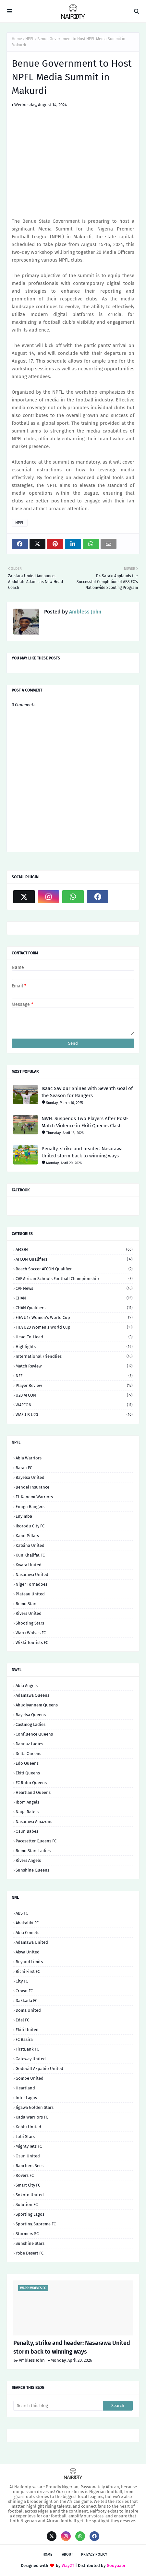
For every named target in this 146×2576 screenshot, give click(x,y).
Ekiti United (27, 2029)
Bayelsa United (30, 1477)
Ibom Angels (27, 1802)
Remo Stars (26, 1603)
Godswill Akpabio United (39, 2068)
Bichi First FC (28, 1971)
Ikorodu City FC (30, 1526)
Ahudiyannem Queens (37, 1705)
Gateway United (31, 2058)
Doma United (28, 2010)
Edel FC (22, 2020)
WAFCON (74, 1404)
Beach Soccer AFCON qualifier (74, 1268)
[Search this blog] (58, 2406)
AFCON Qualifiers (74, 1259)
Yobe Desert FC (29, 2253)
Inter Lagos (26, 2097)
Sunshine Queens (32, 1870)
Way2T (68, 2565)
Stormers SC (27, 2233)
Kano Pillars (27, 1535)
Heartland (25, 2088)
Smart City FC (28, 2185)
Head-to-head (74, 1336)
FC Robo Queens (31, 1782)
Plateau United (30, 1594)
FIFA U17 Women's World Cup (74, 1317)
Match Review (74, 1366)
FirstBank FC (27, 2049)
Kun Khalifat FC (30, 1555)
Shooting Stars (30, 1623)
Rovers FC (25, 2175)
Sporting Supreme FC (36, 2224)
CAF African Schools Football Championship (74, 1278)
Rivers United (29, 1613)
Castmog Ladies (30, 1724)
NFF (74, 1375)
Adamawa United (32, 1942)
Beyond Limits (29, 1961)
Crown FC (24, 1990)
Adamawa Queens (32, 1695)
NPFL (29, 39)
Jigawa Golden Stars (35, 2107)
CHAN (74, 1298)
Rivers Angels (28, 1860)
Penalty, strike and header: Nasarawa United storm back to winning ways (82, 1152)
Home (17, 39)
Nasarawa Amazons (34, 1821)
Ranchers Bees (29, 2165)
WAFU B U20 (74, 1414)
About (67, 2554)
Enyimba (24, 1516)
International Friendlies (74, 1356)
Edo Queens (27, 1763)
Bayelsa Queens (31, 1714)
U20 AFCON (74, 1395)
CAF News (74, 1288)
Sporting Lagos (30, 2214)
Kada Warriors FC (32, 2117)
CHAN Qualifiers (74, 1307)
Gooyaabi (116, 2565)
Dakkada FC (26, 2000)
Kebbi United (28, 2126)
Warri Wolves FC (31, 1632)
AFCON (74, 1249)
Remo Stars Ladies (33, 1850)
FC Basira (24, 2039)
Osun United (28, 2156)
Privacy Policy (94, 2554)
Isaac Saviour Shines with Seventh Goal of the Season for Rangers (87, 1092)
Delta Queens (28, 1753)
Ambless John (84, 612)
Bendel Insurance (32, 1487)
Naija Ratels (27, 1811)
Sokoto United (30, 2194)
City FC (22, 1981)
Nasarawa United (32, 1574)
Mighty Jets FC (29, 2146)
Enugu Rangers (30, 1506)
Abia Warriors (29, 1458)
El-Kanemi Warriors (34, 1496)
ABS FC (22, 1913)
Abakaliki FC (27, 1922)
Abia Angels (27, 1685)
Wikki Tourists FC (32, 1642)
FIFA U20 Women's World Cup (74, 1327)
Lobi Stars (25, 2136)
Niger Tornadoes (31, 1584)
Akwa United (28, 1952)
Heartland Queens (33, 1792)
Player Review (74, 1385)
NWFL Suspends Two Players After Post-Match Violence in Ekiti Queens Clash (85, 1122)
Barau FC (24, 1467)
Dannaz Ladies (29, 1743)
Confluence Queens (34, 1734)
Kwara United (29, 1564)
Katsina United (30, 1545)
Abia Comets (27, 1932)
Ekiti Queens (28, 1773)
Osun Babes (27, 1831)
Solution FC (27, 2204)
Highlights (74, 1346)
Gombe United (29, 2078)
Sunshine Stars (30, 2243)
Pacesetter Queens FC (36, 1841)
